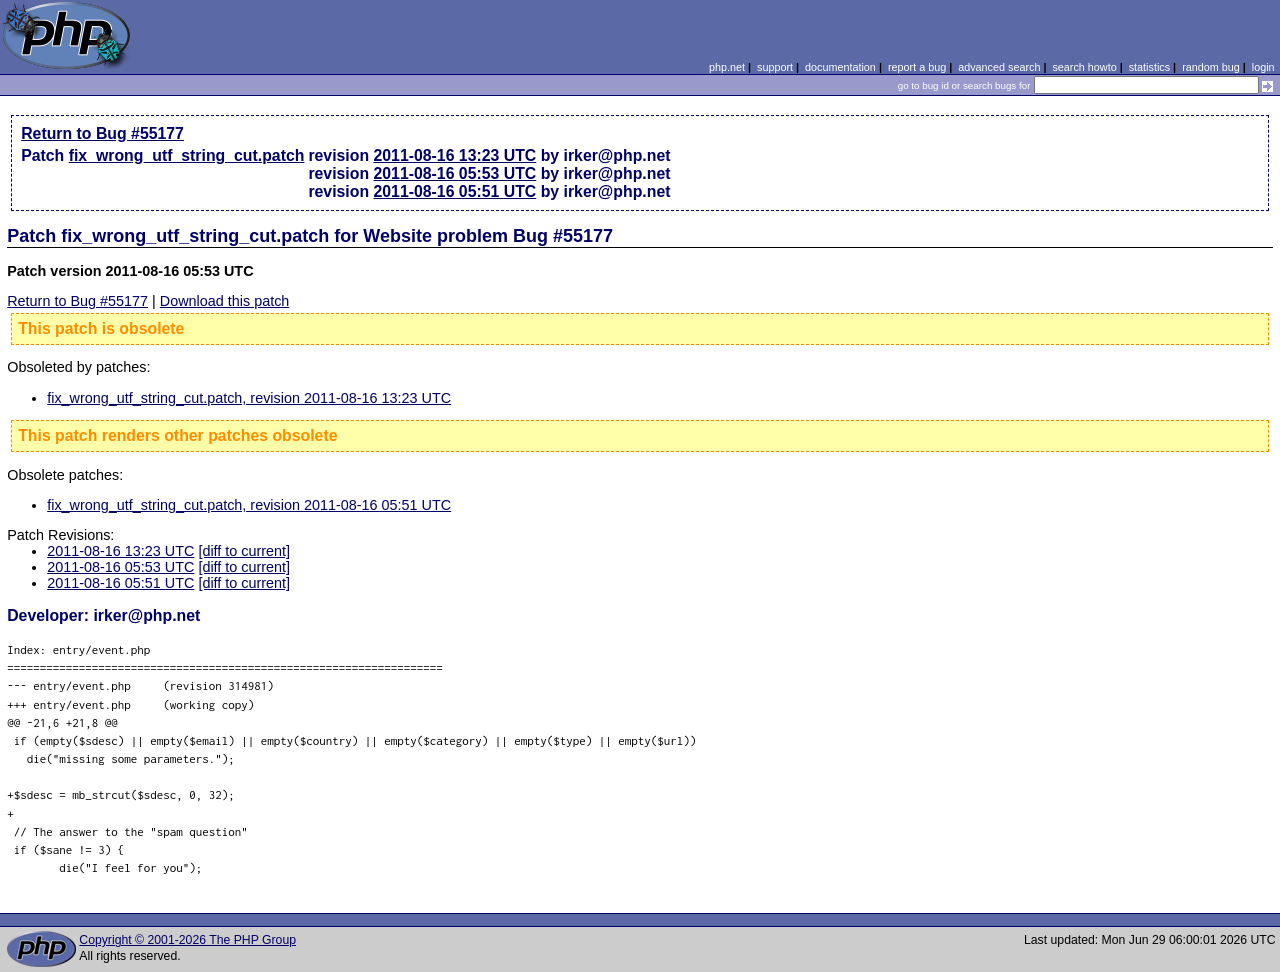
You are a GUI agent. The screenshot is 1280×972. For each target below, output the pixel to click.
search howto (1084, 67)
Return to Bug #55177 (102, 133)
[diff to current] (244, 551)
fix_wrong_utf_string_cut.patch (187, 155)
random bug (1211, 67)
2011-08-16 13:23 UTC (455, 155)
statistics (1149, 67)
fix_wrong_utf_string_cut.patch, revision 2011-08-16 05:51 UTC (249, 505)
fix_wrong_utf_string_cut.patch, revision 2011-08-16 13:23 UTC (249, 398)
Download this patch (225, 301)
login (1263, 67)
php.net (727, 67)
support (775, 67)
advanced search (999, 67)
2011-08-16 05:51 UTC (455, 191)
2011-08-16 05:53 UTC (455, 173)
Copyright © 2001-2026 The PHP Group (187, 940)
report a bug (917, 67)
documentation (840, 67)
